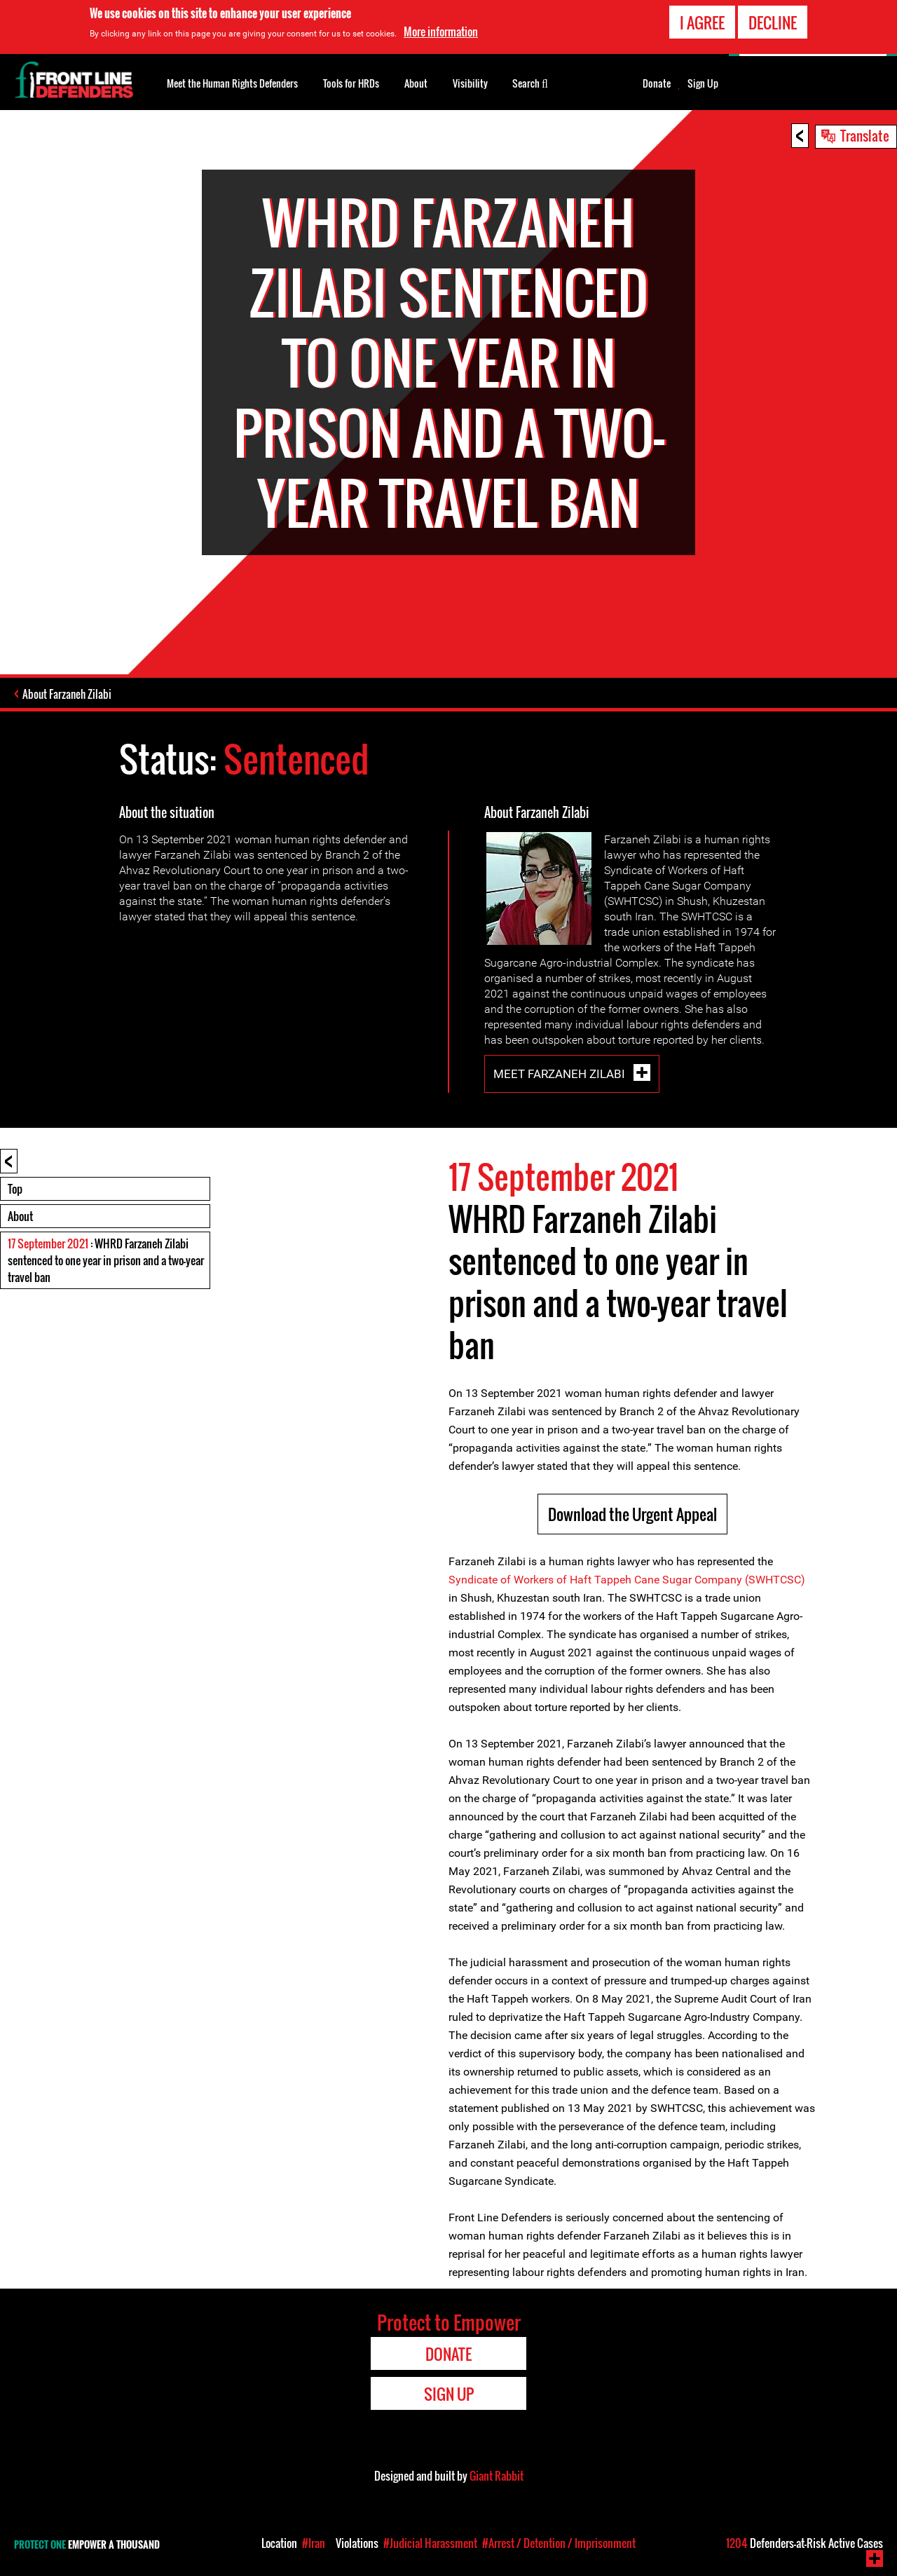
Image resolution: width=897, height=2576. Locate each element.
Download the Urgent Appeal (632, 1514)
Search (530, 82)
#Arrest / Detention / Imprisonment (559, 2543)
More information (441, 30)
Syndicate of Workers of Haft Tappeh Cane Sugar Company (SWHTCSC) (626, 1579)
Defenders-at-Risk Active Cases (804, 2543)
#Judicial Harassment (430, 2543)
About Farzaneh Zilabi (66, 694)
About (20, 1216)
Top (15, 1188)
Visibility (470, 83)
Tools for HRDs (351, 83)
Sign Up (702, 83)
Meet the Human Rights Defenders (232, 83)
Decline (772, 21)
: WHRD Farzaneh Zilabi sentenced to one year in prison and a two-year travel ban (106, 1260)
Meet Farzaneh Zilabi (560, 1074)
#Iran (313, 2543)
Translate (864, 135)
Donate (657, 83)
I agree (702, 21)
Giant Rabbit (496, 2475)
